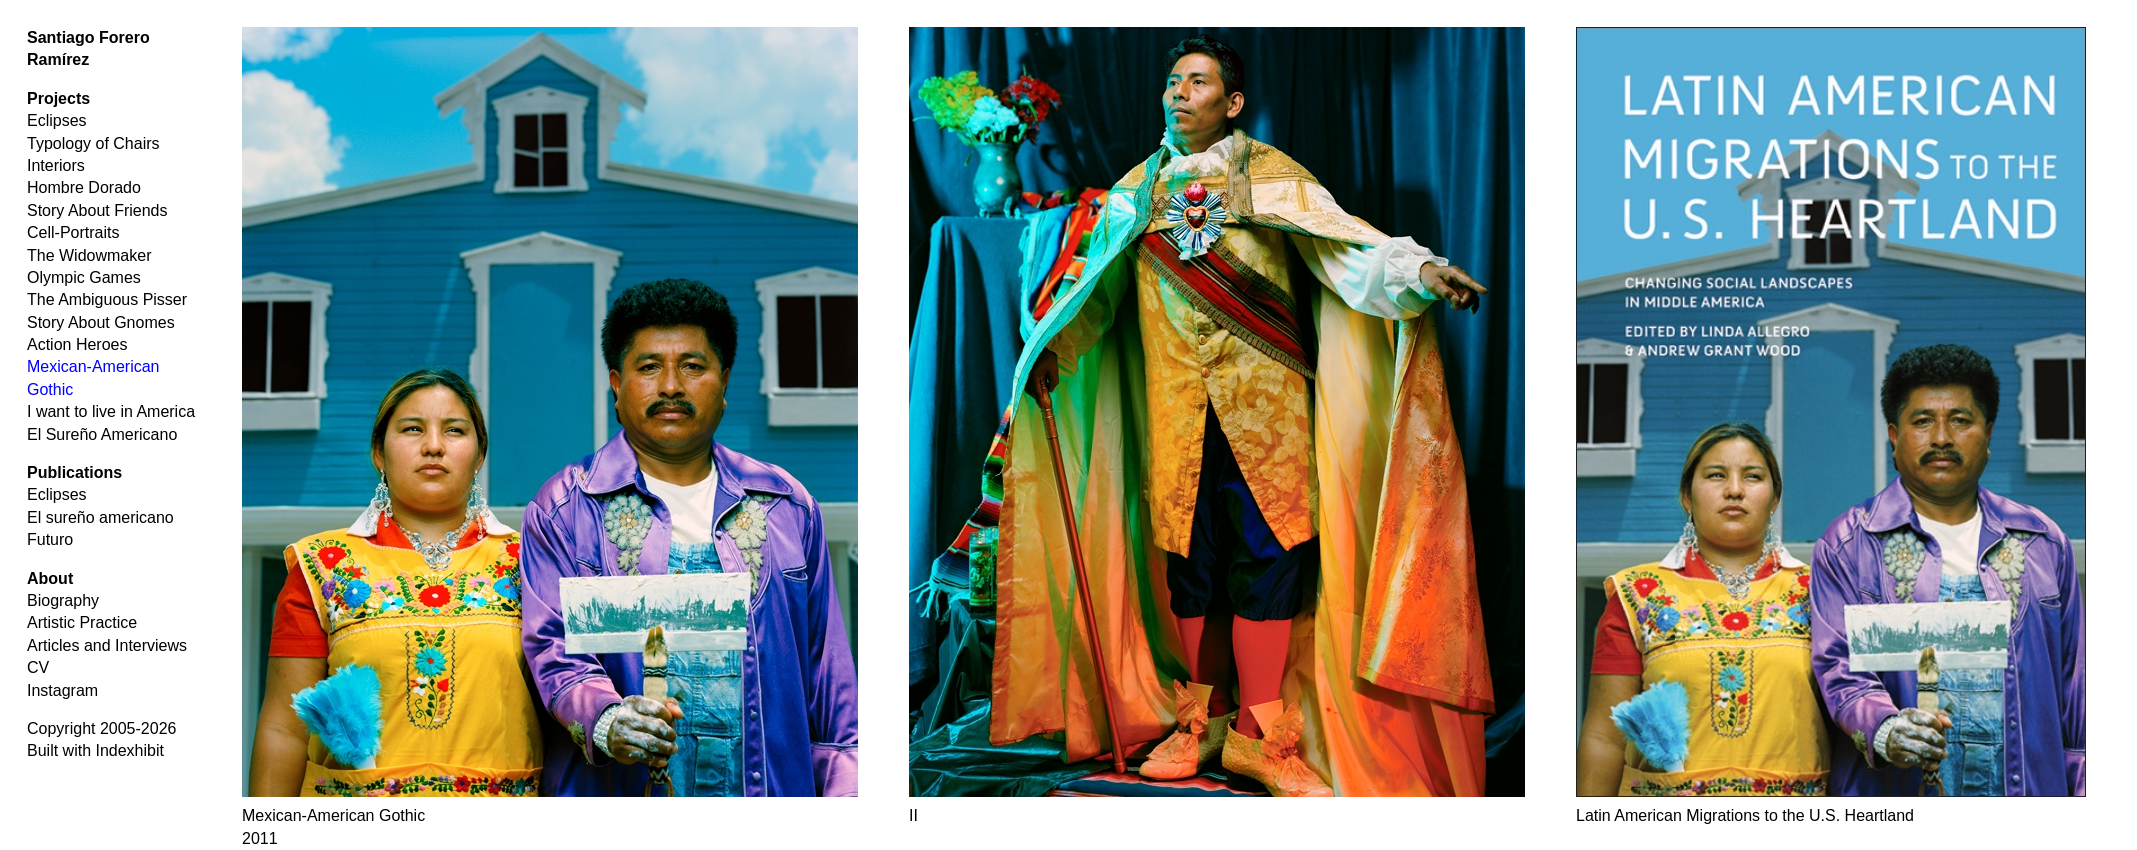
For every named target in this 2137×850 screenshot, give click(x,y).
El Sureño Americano (102, 434)
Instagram (62, 690)
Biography (63, 600)
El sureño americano (100, 517)
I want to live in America (111, 411)
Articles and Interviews (107, 645)
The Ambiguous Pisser (107, 299)
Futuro (50, 539)
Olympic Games (84, 277)
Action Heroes (77, 344)
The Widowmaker (89, 255)
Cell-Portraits (73, 232)
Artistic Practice (82, 622)
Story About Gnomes (101, 322)
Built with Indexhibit (95, 750)
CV (38, 667)
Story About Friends (97, 210)
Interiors (56, 165)
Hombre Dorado (84, 187)
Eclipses (57, 120)
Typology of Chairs (93, 143)
